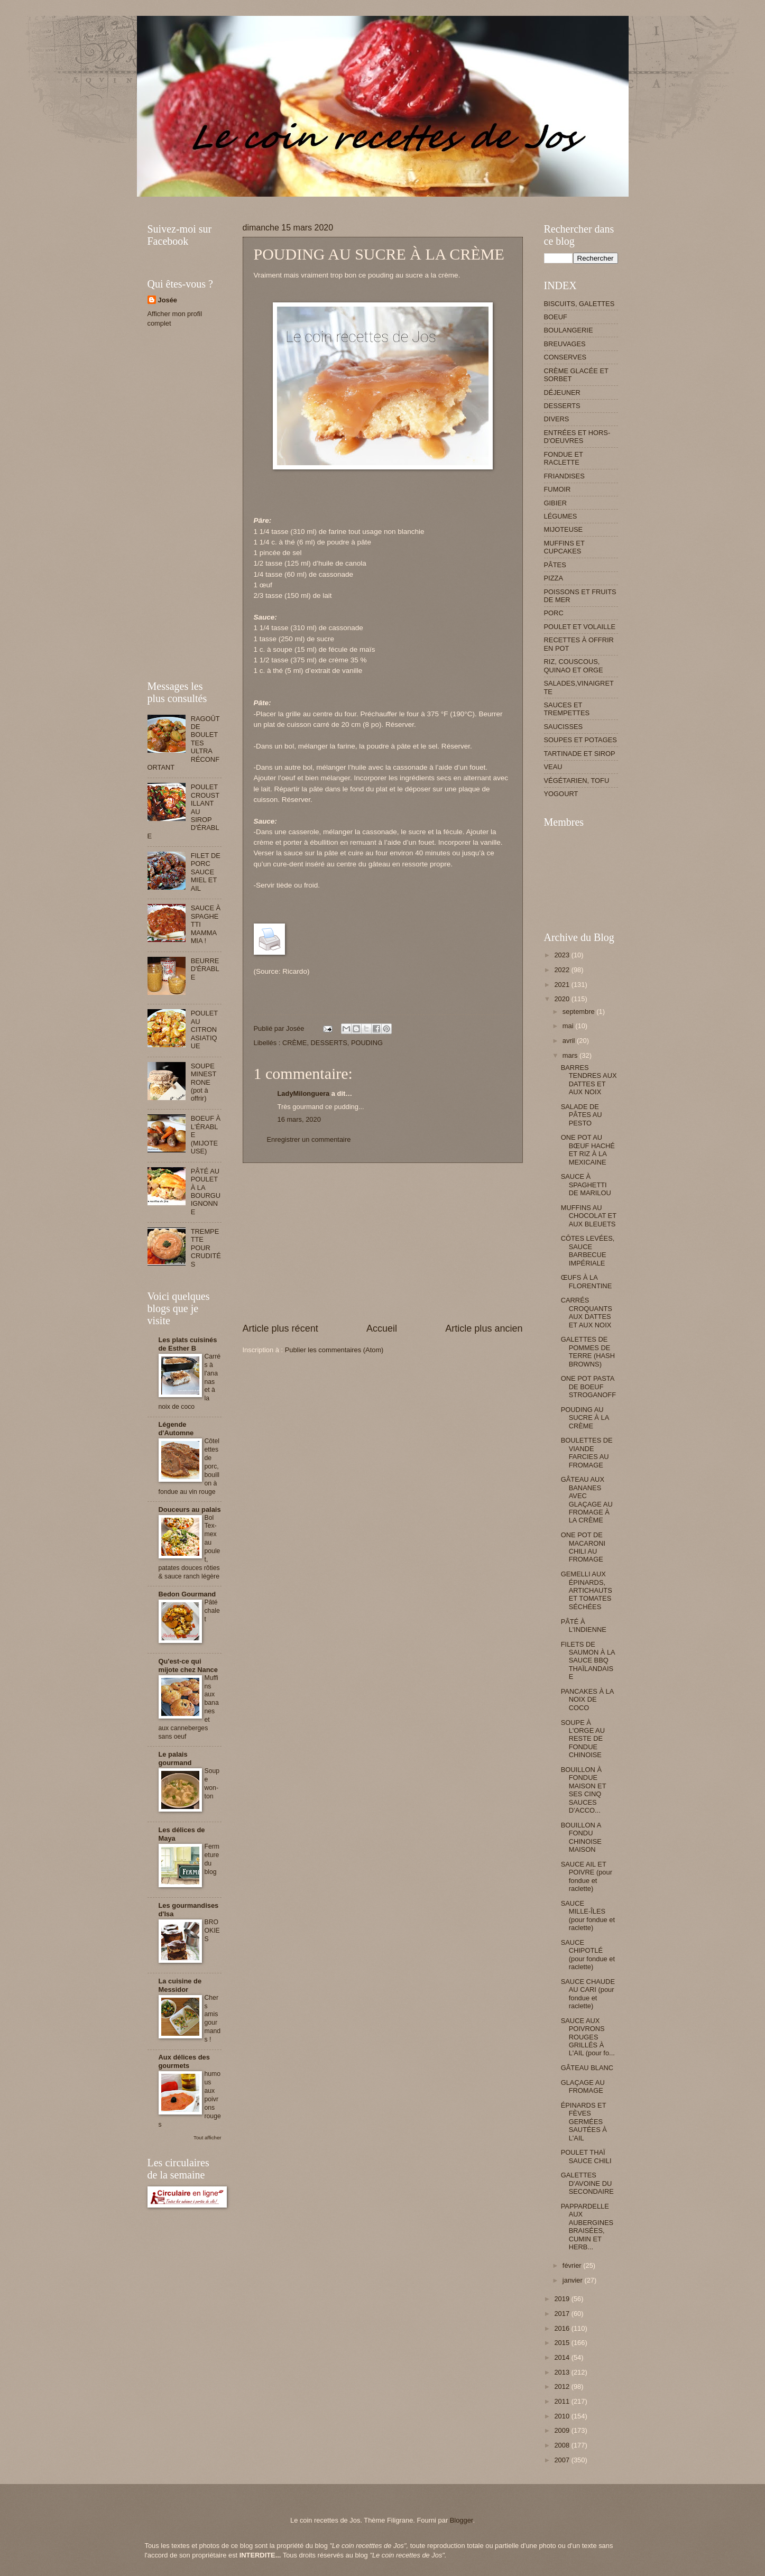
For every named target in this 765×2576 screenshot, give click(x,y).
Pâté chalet (212, 1611)
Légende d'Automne (176, 1428)
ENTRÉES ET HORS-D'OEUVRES (577, 437)
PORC (554, 613)
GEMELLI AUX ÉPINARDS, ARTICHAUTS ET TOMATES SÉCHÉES (586, 1590)
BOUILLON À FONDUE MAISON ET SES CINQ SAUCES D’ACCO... (583, 1790)
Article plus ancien (483, 1328)
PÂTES (555, 565)
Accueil (381, 1328)
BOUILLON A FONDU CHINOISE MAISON (581, 1837)
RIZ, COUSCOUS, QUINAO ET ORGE (573, 665)
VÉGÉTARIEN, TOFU (577, 780)
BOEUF (555, 317)
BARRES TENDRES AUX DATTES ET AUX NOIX (589, 1080)
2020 (562, 999)
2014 (562, 2357)
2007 (562, 2460)
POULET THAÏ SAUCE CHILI (586, 2156)
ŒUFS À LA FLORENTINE (586, 1281)
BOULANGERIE (568, 330)
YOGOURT (561, 794)
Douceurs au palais (190, 1509)
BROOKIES (212, 1930)
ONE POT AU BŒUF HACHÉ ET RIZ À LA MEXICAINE (588, 1149)
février (573, 2265)
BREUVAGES (565, 344)
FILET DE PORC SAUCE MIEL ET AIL (205, 872)
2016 (562, 2328)
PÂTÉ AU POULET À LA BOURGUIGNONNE (206, 1191)
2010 (562, 2416)
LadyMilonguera (304, 1093)
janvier (574, 2280)
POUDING (367, 1043)
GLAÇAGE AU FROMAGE (583, 2086)
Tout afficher (207, 2137)
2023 (562, 955)
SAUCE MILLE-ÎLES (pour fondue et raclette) (588, 1915)
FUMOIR (557, 489)
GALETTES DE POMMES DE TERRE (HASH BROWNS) (588, 1351)
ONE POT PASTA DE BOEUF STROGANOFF (588, 1386)
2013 (562, 2372)
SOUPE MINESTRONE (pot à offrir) (204, 1082)
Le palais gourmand (175, 1758)
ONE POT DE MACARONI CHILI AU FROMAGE (583, 1547)
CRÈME (294, 1043)
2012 (562, 2386)
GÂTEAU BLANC (587, 2068)
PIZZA (553, 578)
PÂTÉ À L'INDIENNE (583, 1625)
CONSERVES (565, 357)
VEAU (553, 767)
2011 (562, 2401)
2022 (562, 970)
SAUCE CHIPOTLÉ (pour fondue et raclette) (588, 1954)
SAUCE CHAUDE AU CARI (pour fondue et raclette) (588, 1994)
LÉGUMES (560, 516)
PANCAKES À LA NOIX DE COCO (587, 1699)
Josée (168, 300)
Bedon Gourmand (187, 1594)
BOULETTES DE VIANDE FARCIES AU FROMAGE (587, 1452)
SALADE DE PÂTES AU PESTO (581, 1115)
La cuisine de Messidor (180, 1985)
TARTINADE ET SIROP (579, 754)
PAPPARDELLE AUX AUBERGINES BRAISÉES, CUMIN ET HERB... (587, 2226)
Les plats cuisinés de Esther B (188, 1344)
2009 (562, 2430)
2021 (562, 985)
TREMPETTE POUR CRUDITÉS (206, 1247)
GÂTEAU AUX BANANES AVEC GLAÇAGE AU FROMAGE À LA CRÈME (587, 1499)
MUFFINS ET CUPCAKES (564, 547)
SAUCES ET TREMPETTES (567, 709)
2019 (562, 2299)
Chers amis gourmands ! (213, 2019)
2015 (562, 2343)
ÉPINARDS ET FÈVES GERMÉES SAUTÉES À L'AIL (584, 2121)
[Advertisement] (340, 201)
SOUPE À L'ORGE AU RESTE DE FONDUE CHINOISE (583, 1739)
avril (570, 1041)
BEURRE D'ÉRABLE (205, 969)
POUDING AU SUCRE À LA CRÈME (585, 1418)
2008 (562, 2445)
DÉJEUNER (562, 392)
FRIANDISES (564, 476)
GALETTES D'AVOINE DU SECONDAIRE (587, 2183)
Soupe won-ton (212, 1783)
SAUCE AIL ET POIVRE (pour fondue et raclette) (586, 1876)
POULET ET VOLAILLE (580, 627)
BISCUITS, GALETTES (579, 304)
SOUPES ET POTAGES (580, 740)
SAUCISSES (563, 727)
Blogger (461, 2520)
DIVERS (556, 419)
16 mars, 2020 (299, 1119)
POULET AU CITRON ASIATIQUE (204, 1029)
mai (569, 1026)
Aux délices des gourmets (184, 2061)
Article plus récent (280, 1328)
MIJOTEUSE (563, 529)
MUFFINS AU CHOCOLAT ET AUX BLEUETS (588, 1216)
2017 (562, 2314)
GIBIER (555, 503)
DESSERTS (329, 1043)
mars (571, 1055)
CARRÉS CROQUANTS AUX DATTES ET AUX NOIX (586, 1312)
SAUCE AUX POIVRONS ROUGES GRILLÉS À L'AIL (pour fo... (588, 2037)
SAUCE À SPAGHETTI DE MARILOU (586, 1184)
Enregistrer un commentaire (309, 1139)
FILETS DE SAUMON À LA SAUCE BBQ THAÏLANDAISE (588, 1660)
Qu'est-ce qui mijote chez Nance (188, 1665)
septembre (579, 1011)
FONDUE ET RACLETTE (563, 458)
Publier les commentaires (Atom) (334, 1350)
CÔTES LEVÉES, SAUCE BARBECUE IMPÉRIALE (588, 1250)
